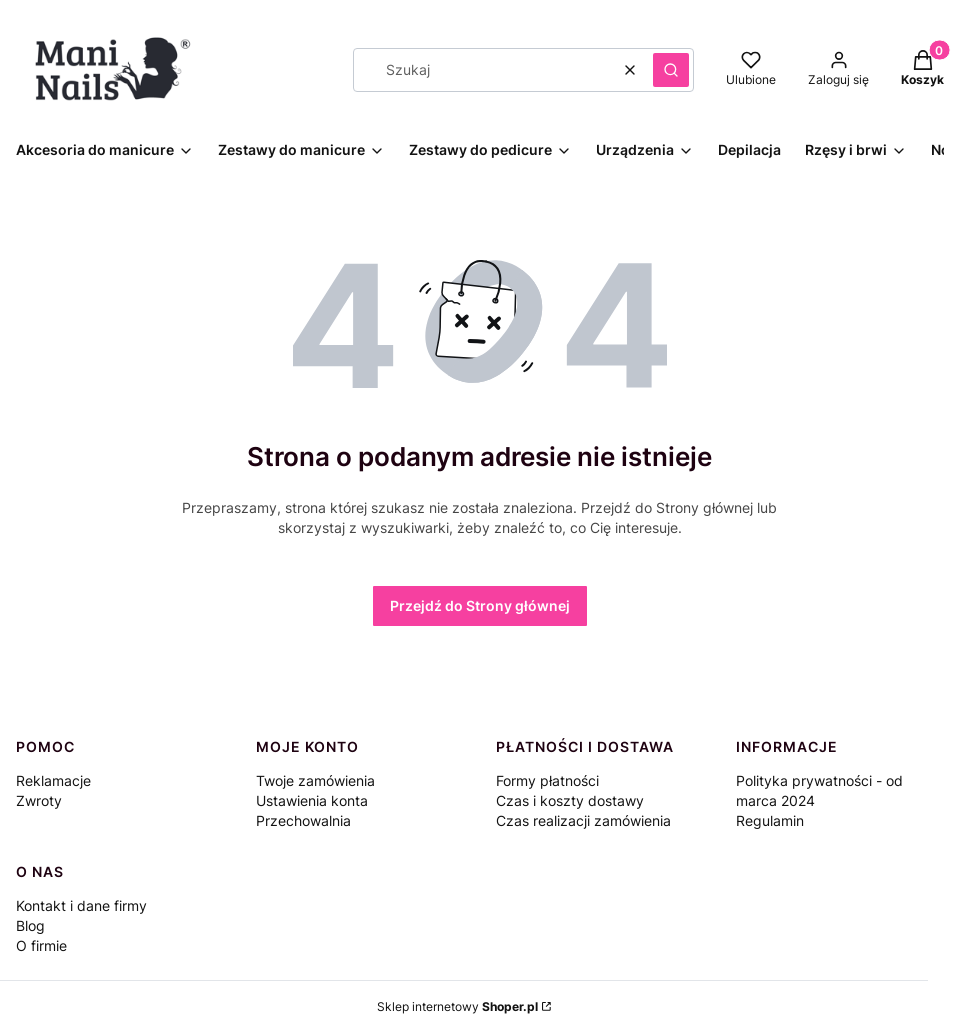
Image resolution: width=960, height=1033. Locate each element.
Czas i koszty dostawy (570, 800)
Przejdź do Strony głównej (480, 605)
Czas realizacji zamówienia (583, 820)
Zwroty (39, 800)
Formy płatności (547, 780)
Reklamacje (53, 780)
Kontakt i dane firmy (81, 905)
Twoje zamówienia (315, 780)
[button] (671, 70)
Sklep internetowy (457, 1006)
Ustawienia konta (312, 800)
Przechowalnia (303, 820)
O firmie (41, 945)
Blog (30, 925)
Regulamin (770, 820)
